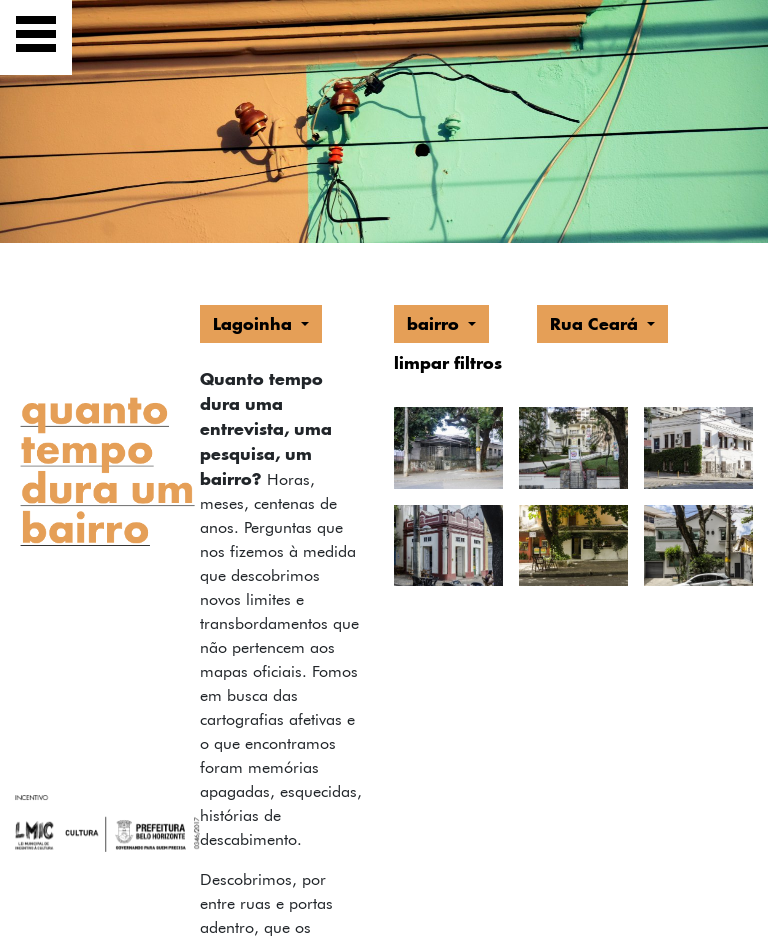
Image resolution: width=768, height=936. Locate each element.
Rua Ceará (596, 323)
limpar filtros (448, 362)
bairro (435, 323)
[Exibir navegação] (36, 37)
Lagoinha (255, 323)
